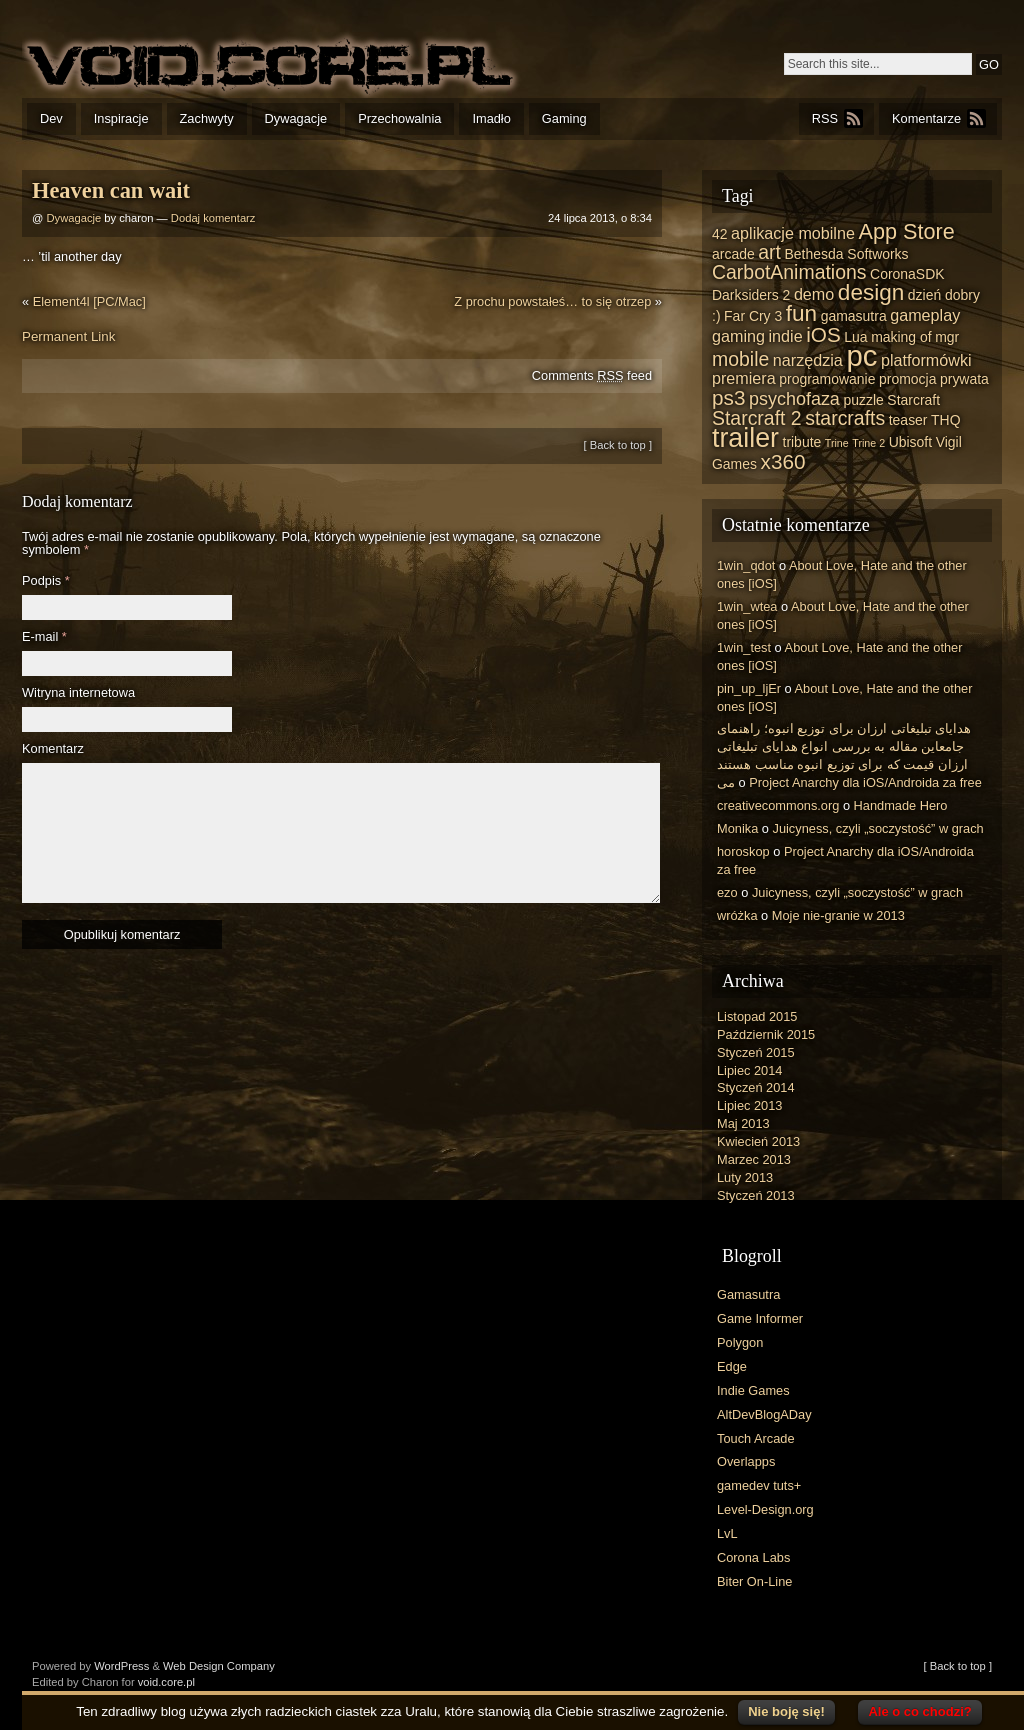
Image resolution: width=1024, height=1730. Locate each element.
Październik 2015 (766, 1034)
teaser (908, 420)
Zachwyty (207, 118)
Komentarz (53, 749)
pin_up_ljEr (749, 688)
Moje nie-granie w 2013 (838, 915)
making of (901, 337)
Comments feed (592, 375)
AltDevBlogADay (764, 1414)
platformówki (926, 360)
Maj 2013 (743, 1123)
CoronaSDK (907, 274)
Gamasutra (748, 1294)
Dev (51, 118)
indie (786, 336)
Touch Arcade (756, 1438)
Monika (737, 828)
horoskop (743, 851)
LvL (727, 1533)
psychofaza (794, 399)
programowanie (827, 379)
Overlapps (746, 1461)
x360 (783, 461)
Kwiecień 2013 (758, 1141)
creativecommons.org (778, 805)
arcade (733, 254)
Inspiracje (121, 118)
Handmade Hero (901, 805)
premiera (744, 378)
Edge (732, 1366)
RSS (825, 118)
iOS (823, 334)
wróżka (737, 915)
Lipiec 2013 (749, 1105)
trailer (745, 438)
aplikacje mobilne (793, 233)
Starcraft (913, 400)
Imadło (491, 118)
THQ (945, 420)
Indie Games (753, 1390)
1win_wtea (747, 606)
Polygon (740, 1342)
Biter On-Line (754, 1581)
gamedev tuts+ (759, 1485)
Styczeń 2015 (756, 1052)
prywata (964, 379)
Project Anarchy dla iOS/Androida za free (865, 782)
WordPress (121, 1666)
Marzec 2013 (754, 1159)
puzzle (863, 400)
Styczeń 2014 (756, 1087)
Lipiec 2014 (749, 1070)
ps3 (728, 397)
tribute (802, 442)
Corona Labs (753, 1557)
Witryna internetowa (78, 693)
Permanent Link (68, 336)
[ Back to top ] (618, 445)
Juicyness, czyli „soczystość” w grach (878, 828)
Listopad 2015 (757, 1016)
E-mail (44, 637)
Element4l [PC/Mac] (89, 301)
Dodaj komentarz (213, 218)
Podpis (46, 581)
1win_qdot (746, 565)
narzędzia (808, 360)
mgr (947, 337)
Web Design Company (219, 1666)
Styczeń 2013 (756, 1195)
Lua (855, 337)
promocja (907, 379)
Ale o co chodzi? (919, 1711)
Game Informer (760, 1318)
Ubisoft (910, 442)
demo (814, 294)
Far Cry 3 (753, 316)
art (769, 252)
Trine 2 (868, 443)
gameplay (925, 315)
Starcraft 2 (757, 418)
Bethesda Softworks (846, 254)
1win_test (744, 647)
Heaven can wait (111, 190)
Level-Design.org (765, 1509)
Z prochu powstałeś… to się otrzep (552, 301)
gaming (738, 336)
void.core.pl (166, 1682)
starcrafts (845, 418)
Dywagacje (296, 118)
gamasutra (854, 316)
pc (861, 355)
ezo (727, 892)
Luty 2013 (745, 1177)
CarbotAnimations (789, 272)
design (871, 292)
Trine (837, 443)
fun (801, 313)
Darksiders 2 (751, 295)
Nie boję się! (786, 1711)
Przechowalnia (399, 118)
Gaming (564, 118)
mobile (740, 359)
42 (720, 234)
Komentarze (926, 118)
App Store (906, 231)
